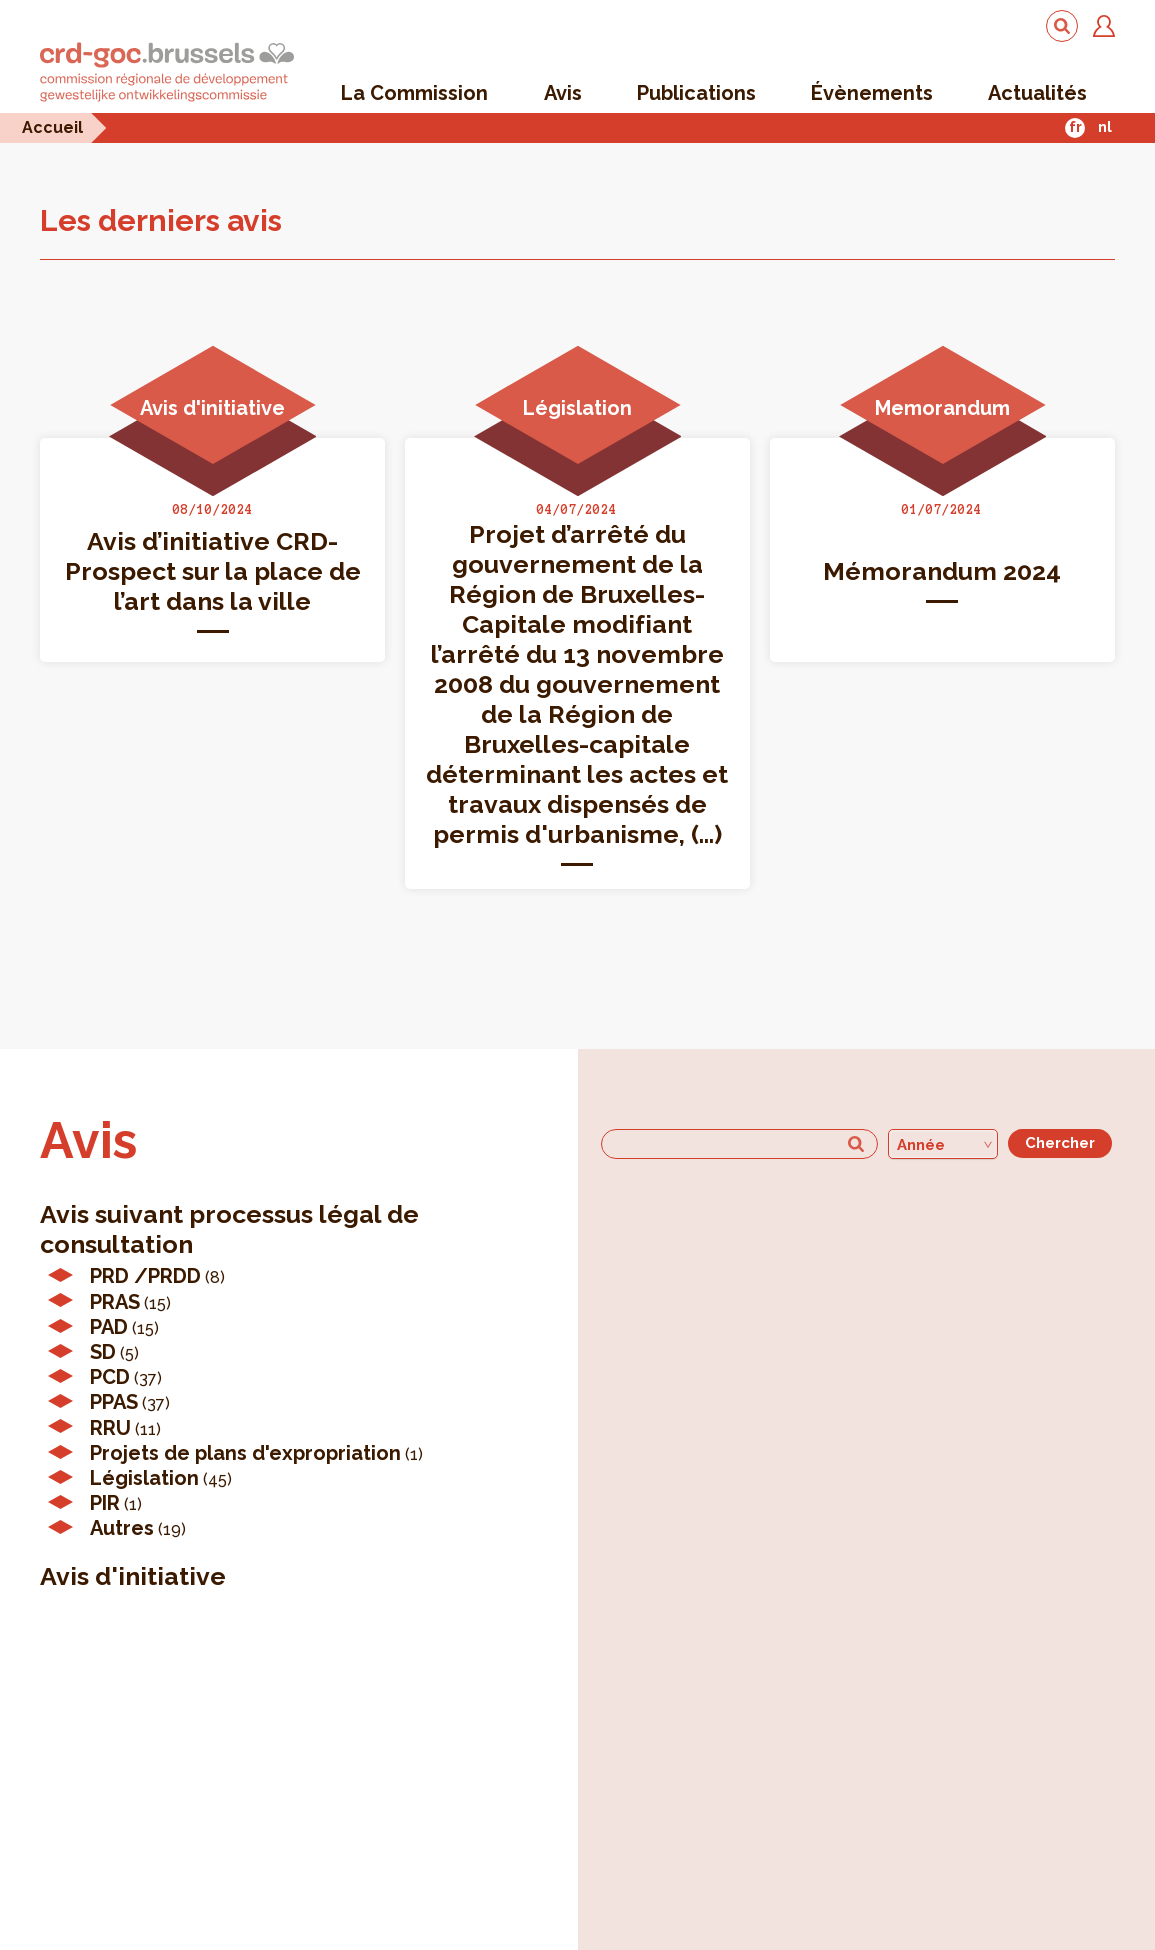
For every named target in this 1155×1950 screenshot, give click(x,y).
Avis (563, 93)
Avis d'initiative (133, 1576)
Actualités (1037, 93)
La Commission (414, 93)
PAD (109, 1327)
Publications (696, 93)
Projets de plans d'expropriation (245, 1453)
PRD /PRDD (145, 1276)
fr (1075, 126)
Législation (144, 1478)
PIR (105, 1503)
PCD (110, 1377)
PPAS (114, 1402)
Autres (122, 1528)
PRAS (115, 1302)
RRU (110, 1428)
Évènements (872, 93)
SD (103, 1352)
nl (1105, 126)
